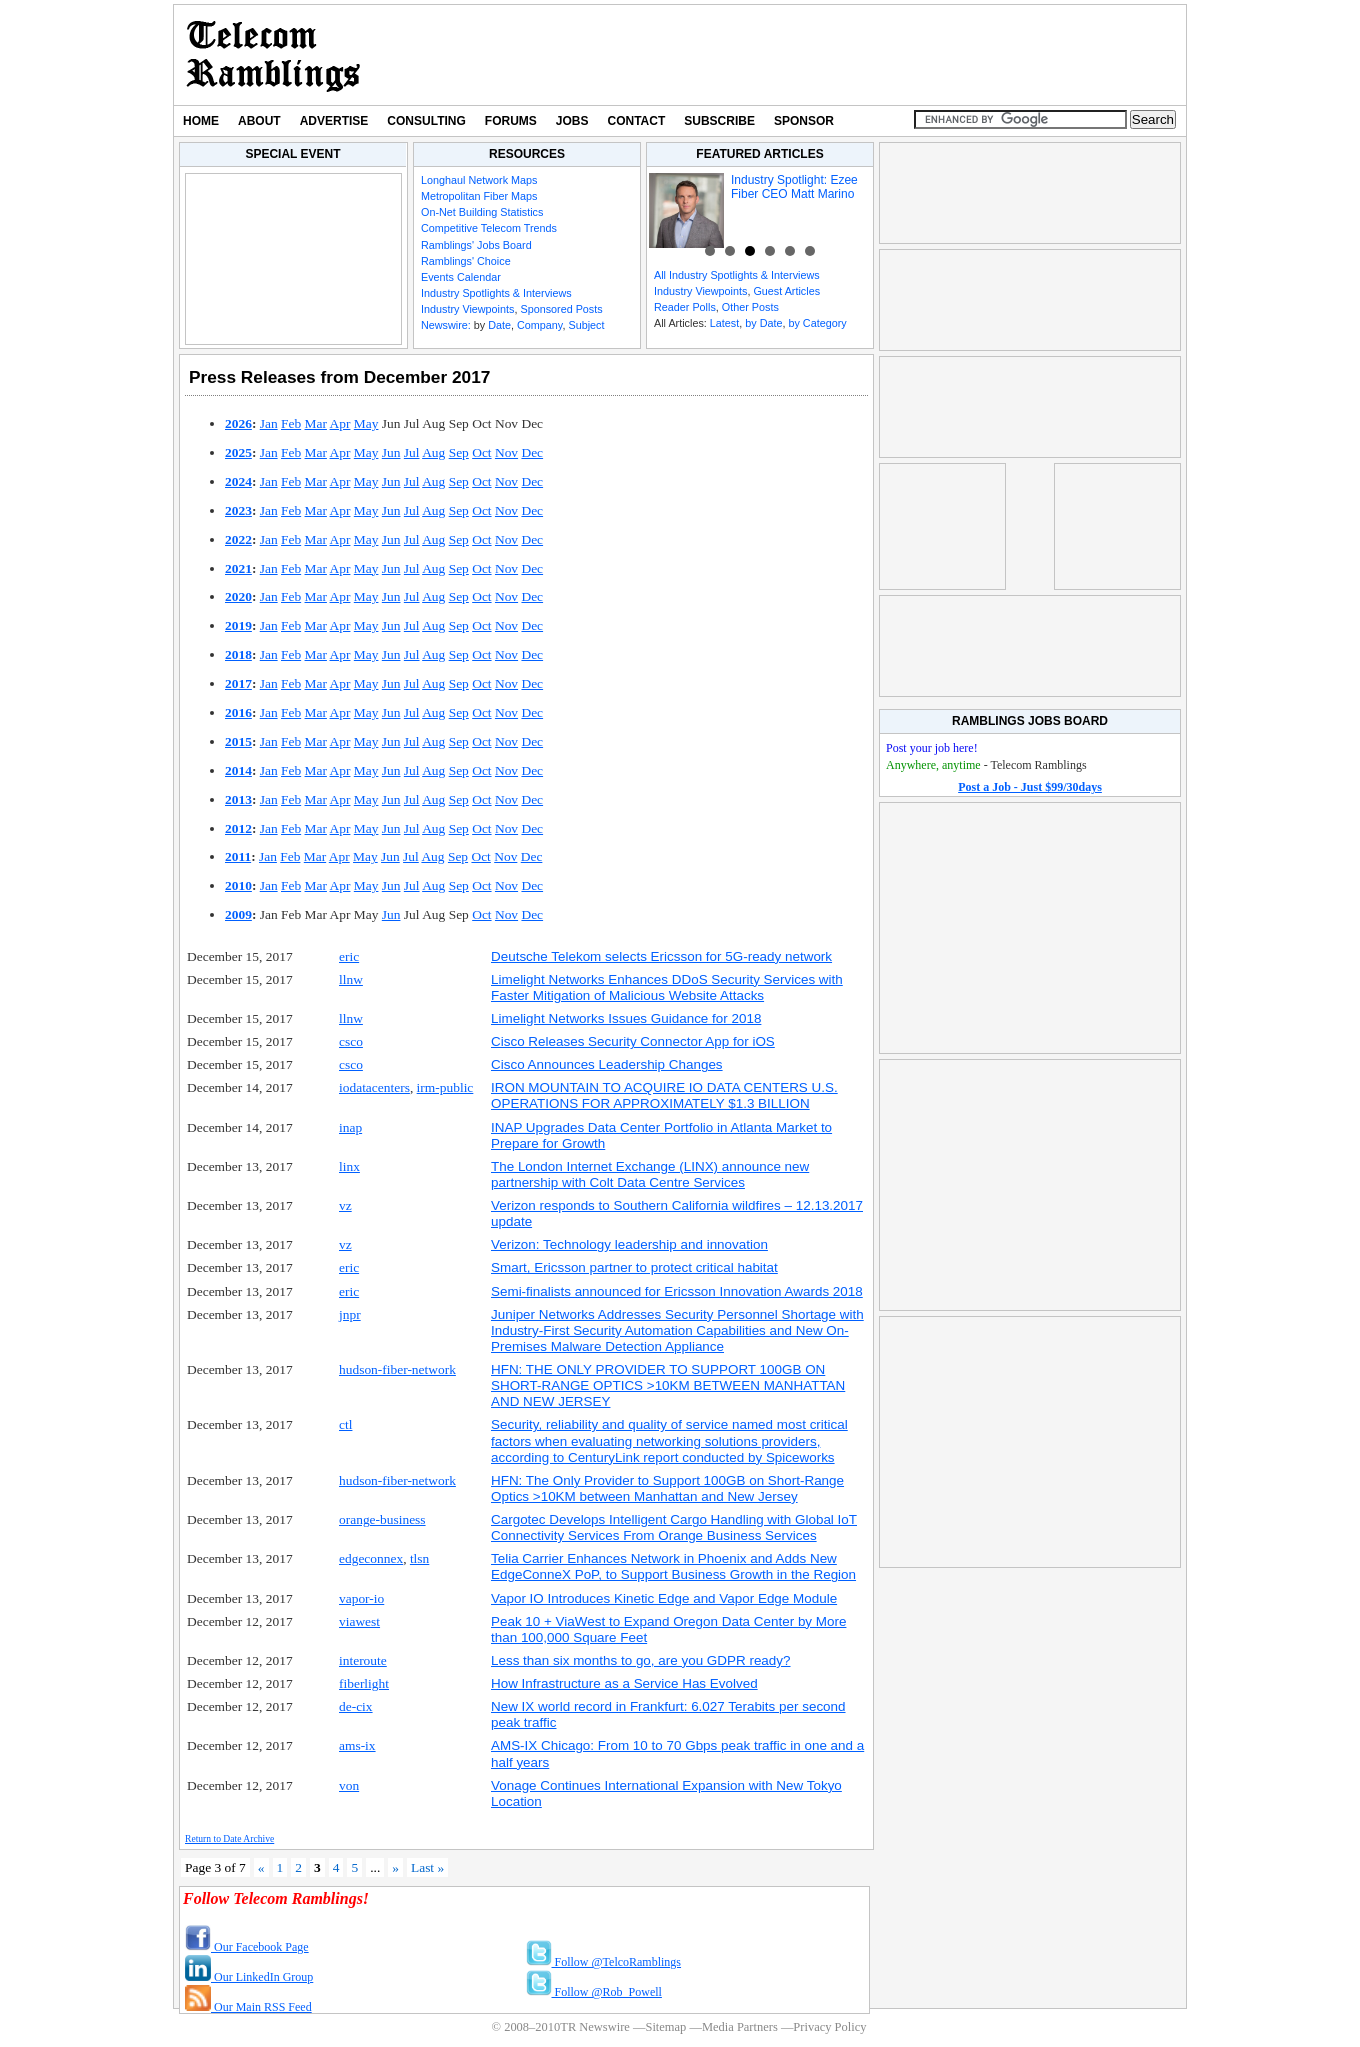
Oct (481, 452)
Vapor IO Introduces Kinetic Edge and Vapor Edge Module (664, 1598)
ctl (345, 1424)
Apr (340, 423)
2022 (238, 539)
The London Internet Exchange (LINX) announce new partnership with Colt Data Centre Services (650, 1174)
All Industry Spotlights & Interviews (737, 275)
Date (499, 325)
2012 (238, 828)
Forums (511, 121)
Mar (316, 423)
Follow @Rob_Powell (594, 1992)
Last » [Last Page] (427, 1867)
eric (349, 956)
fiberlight (364, 1683)
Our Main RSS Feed (248, 2007)
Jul (412, 452)
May (366, 423)
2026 (238, 423)
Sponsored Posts (561, 309)
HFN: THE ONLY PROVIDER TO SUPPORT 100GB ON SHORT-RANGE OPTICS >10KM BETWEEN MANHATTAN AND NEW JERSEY (668, 1385)
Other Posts (750, 307)
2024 (238, 481)
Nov (506, 452)
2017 (238, 683)
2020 (238, 596)
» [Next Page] (395, 1867)
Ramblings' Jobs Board (476, 245)
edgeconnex (371, 1558)
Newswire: (446, 325)
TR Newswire (273, 55)
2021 (238, 568)
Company (539, 325)
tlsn (419, 1558)
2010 (238, 885)
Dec (532, 452)
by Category (817, 323)
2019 (238, 625)
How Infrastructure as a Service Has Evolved (624, 1683)
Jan (269, 423)
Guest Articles (786, 291)
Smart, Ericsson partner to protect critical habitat (634, 1267)
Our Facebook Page (247, 1947)
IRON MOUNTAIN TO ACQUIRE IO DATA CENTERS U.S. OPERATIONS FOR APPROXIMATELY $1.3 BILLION (664, 1095)
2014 (238, 770)
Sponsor (804, 121)
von (349, 1785)
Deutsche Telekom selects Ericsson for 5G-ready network (661, 956)
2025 (238, 452)
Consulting (426, 121)
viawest (359, 1621)
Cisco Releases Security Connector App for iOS (633, 1041)
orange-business (382, 1519)
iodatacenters (374, 1087)
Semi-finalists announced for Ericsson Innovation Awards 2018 (677, 1291)
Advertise (334, 121)
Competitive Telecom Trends (489, 228)
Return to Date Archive (229, 1838)
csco (351, 1041)
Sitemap (665, 2027)
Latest (724, 323)
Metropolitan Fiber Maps (479, 196)
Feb (291, 423)
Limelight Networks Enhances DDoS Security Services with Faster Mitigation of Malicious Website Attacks (667, 987)
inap (350, 1127)
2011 (238, 856)
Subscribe (719, 121)
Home (201, 121)
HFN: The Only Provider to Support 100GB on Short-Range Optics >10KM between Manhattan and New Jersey (667, 1488)
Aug (433, 452)
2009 (238, 914)
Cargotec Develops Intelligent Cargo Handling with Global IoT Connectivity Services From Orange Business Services (674, 1527)
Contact (637, 121)
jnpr (350, 1314)
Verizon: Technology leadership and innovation (629, 1244)
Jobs (572, 121)
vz (345, 1205)
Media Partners (740, 2027)
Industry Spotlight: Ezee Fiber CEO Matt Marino (794, 187)
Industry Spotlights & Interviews (496, 293)
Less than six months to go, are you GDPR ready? (641, 1660)
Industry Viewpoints (467, 309)
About (259, 121)
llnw (351, 979)
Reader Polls (685, 307)
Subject (586, 325)
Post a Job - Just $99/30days (1030, 787)
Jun (391, 452)
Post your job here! (932, 748)
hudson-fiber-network (397, 1369)
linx (349, 1166)
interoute (363, 1660)
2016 (238, 712)
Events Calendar (461, 277)
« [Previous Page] (261, 1867)
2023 (238, 510)
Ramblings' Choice (466, 261)
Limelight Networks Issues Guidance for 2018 (626, 1018)
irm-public (445, 1087)
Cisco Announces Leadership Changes (607, 1064)
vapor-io (361, 1598)
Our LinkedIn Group (249, 1977)
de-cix (356, 1706)
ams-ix (357, 1745)
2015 (238, 741)
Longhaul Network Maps (479, 180)
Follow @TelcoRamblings (604, 1962)
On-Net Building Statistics (482, 212)
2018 (238, 654)
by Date (763, 323)
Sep (459, 452)
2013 (238, 799)
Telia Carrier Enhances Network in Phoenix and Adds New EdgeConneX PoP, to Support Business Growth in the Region (673, 1566)
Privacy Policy (829, 2027)
